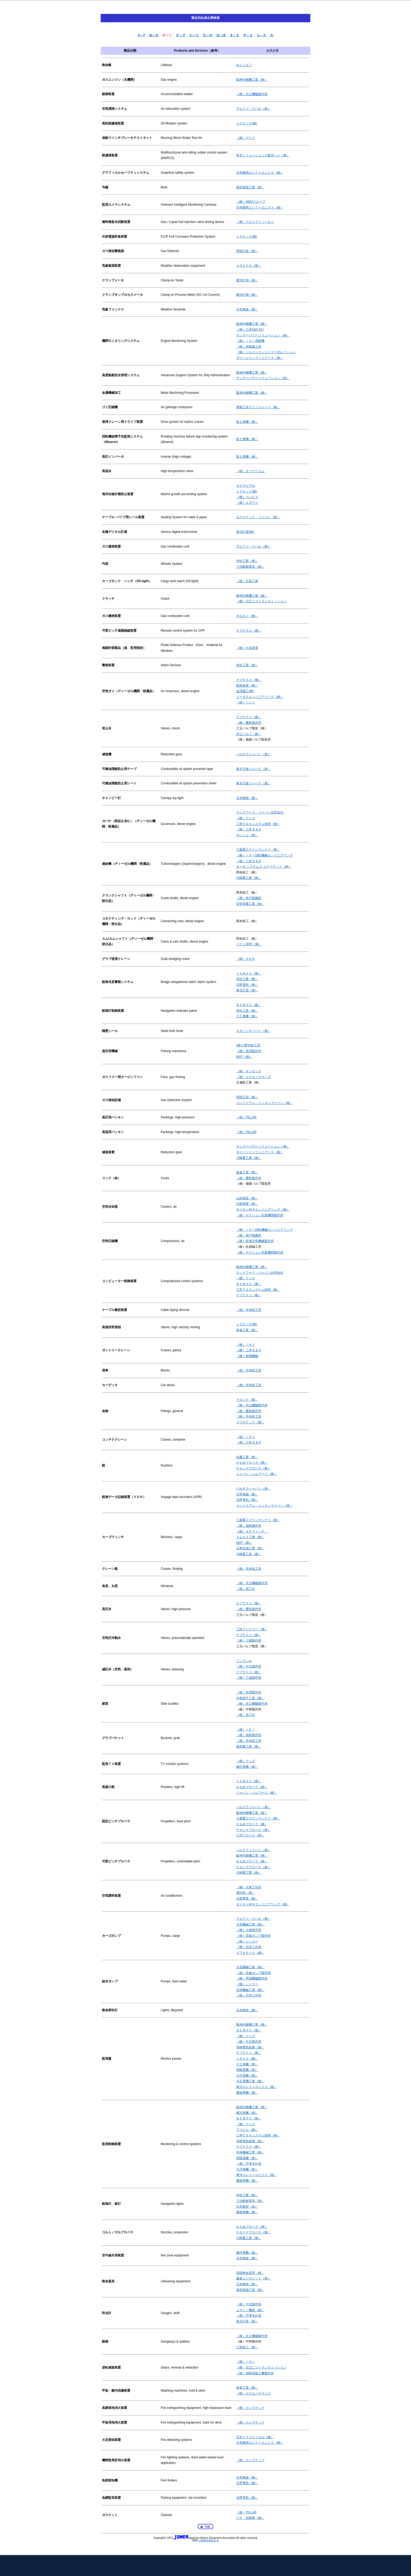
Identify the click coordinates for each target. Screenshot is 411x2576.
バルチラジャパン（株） (253, 754)
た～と (194, 35)
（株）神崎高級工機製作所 (255, 2373)
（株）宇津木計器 (248, 2163)
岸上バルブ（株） (248, 734)
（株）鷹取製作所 (248, 723)
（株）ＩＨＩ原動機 (250, 341)
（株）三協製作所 (248, 1640)
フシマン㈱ (244, 1661)
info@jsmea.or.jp (209, 2540)
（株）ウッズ (245, 818)
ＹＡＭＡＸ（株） (248, 973)
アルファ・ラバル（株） (253, 109)
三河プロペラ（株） (250, 1835)
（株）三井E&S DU (250, 329)
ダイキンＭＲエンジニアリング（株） (263, 1209)
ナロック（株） (247, 1400)
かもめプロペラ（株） (252, 1462)
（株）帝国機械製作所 (252, 1978)
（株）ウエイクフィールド (255, 222)
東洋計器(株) (245, 532)
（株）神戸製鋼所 (248, 898)
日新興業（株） (247, 1204)
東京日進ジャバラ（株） (253, 769)
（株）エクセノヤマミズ (253, 1077)
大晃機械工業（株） (250, 1924)
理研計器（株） (247, 251)
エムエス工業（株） (250, 1537)
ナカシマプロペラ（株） (253, 1468)
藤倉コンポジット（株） (253, 2278)
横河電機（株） (247, 2113)
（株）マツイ (245, 138)
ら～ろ (261, 35)
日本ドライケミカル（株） (255, 2437)
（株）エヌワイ (247, 503)
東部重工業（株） (248, 1746)
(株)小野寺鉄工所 (248, 1045)
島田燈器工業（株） (250, 187)
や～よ (248, 35)
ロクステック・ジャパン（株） (258, 517)
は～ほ (221, 35)
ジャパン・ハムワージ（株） (256, 1474)
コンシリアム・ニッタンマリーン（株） (264, 1103)
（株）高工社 (245, 1589)
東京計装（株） (247, 2321)
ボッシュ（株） (247, 835)
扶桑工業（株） (247, 1457)
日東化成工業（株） (250, 1548)
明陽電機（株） (247, 2070)
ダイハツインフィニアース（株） (259, 358)
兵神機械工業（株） (250, 1990)
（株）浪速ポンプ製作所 (253, 1936)
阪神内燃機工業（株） (252, 79)
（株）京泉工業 (247, 581)
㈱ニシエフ (244, 65)
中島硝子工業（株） (250, 1698)
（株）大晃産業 (247, 648)
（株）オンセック (248, 1071)
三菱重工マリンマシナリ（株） (258, 849)
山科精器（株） (247, 1198)
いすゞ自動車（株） (250, 2518)
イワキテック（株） (250, 1422)
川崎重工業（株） (248, 878)
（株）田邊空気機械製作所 (255, 1241)
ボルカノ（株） (247, 616)
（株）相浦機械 (247, 1356)
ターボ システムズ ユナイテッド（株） (263, 866)
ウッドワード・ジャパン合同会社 (259, 812)
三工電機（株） (247, 1016)
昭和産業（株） (247, 685)
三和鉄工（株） (247, 2347)
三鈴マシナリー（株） (252, 1629)
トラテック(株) (246, 123)
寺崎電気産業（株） (250, 2047)
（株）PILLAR (246, 1117)
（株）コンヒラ (247, 497)
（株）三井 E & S (248, 829)
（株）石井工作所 (248, 1947)
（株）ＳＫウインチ (252, 1531)
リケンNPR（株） (249, 944)
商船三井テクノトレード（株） (258, 407)
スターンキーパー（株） (253, 1031)
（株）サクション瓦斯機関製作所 (259, 1215)
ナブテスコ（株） (248, 630)
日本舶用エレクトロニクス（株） (259, 172)
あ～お (154, 35)
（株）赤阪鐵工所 (248, 346)
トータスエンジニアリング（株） (259, 697)
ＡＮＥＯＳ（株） (248, 265)
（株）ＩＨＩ (245, 1345)
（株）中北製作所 (248, 1666)
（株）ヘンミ (245, 702)
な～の (207, 35)
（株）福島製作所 (248, 1526)
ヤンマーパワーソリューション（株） (263, 335)
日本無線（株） (247, 309)
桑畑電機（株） (247, 2092)
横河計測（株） (247, 280)
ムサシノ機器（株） (250, 2310)
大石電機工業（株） (250, 2081)
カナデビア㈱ (245, 486)
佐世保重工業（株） (250, 904)
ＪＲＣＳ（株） (247, 2058)
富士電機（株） (247, 422)
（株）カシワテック (250, 2408)
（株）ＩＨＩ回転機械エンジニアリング (264, 855)
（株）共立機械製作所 (252, 94)
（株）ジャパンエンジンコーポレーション (266, 352)
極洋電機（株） (247, 1767)
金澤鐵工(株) (245, 691)
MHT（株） (244, 1057)
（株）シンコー (247, 1941)
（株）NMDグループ (250, 202)
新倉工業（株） (247, 1172)
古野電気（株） (247, 985)
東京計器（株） (247, 990)
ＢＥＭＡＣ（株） (248, 1005)
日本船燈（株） (247, 798)
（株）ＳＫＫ (245, 959)
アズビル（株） (247, 2130)
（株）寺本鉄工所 (248, 1310)
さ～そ (180, 35)
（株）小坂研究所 (248, 1930)
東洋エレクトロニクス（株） (256, 2087)
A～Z (141, 35)
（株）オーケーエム (250, 471)
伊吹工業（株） (247, 561)
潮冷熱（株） (245, 1893)
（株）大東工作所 (248, 1887)
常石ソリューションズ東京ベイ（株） (263, 155)
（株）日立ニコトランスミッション (261, 601)
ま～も (234, 35)
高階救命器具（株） (250, 2273)
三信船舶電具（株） (250, 566)
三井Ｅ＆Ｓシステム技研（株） (258, 824)
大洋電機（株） (247, 2075)
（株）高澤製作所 (248, 1051)
